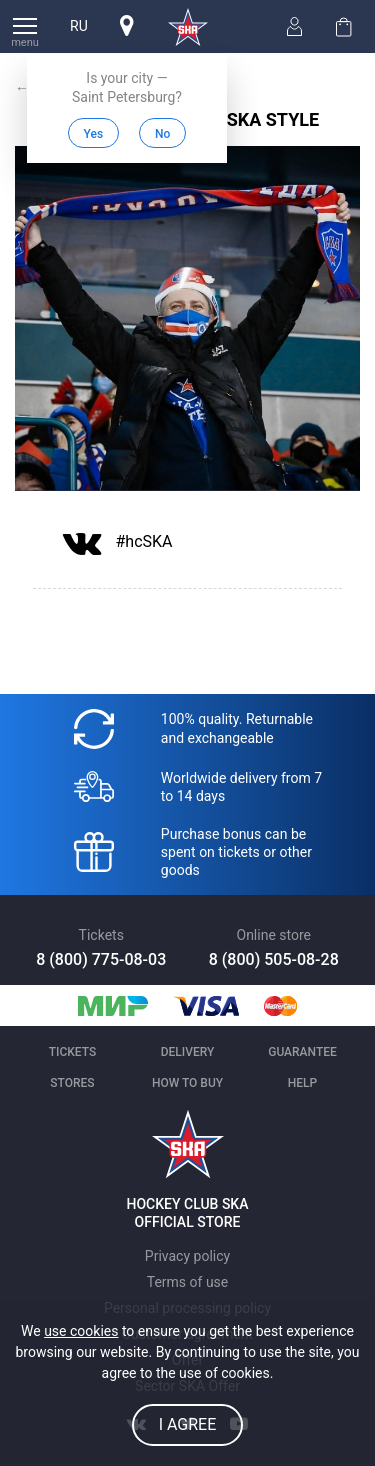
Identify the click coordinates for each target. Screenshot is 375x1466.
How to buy (187, 1083)
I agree (188, 1424)
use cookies (81, 1331)
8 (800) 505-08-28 (274, 959)
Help (302, 1083)
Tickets (73, 1052)
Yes (94, 134)
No (162, 134)
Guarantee (302, 1052)
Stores (72, 1083)
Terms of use (188, 1282)
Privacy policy (187, 1256)
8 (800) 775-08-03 (101, 959)
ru (79, 26)
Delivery (188, 1052)
